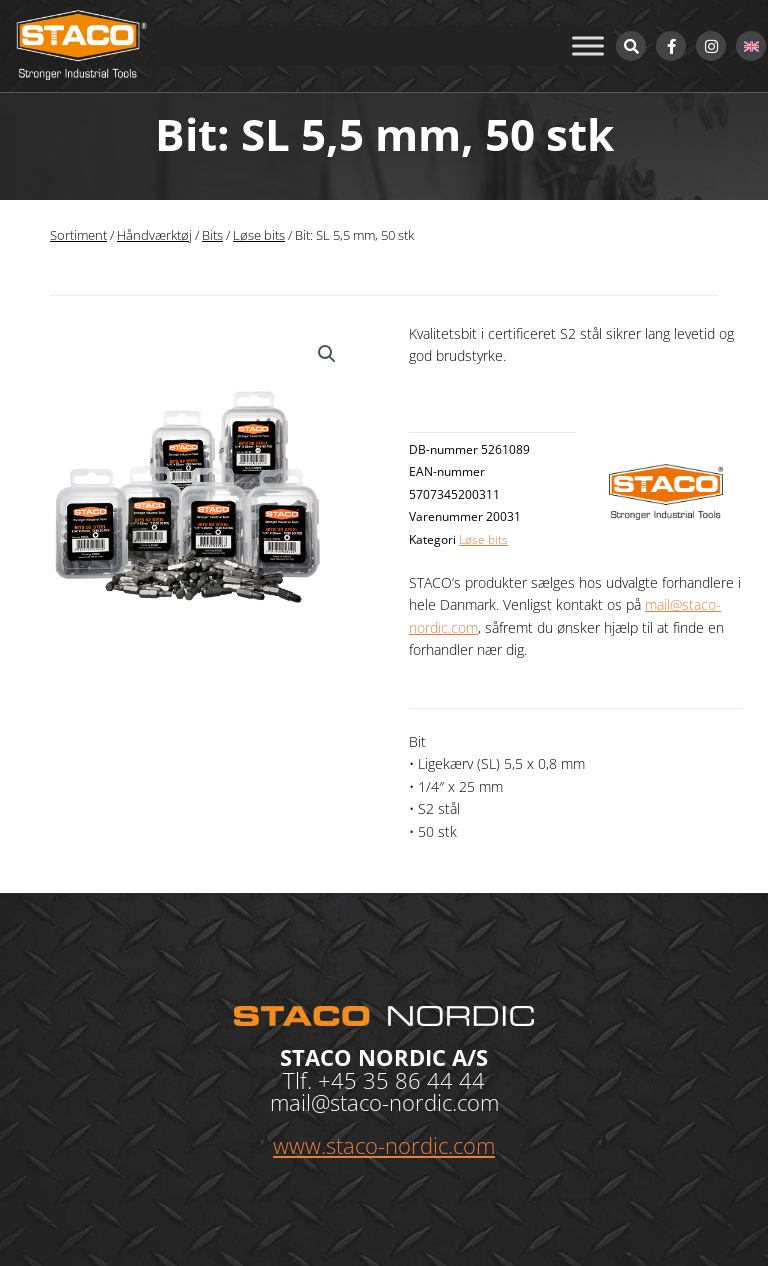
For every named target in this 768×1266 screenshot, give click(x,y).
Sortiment (78, 235)
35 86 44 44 (424, 1080)
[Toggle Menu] (588, 45)
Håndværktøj (154, 235)
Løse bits (259, 235)
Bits (212, 235)
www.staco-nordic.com (384, 1145)
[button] (327, 354)
